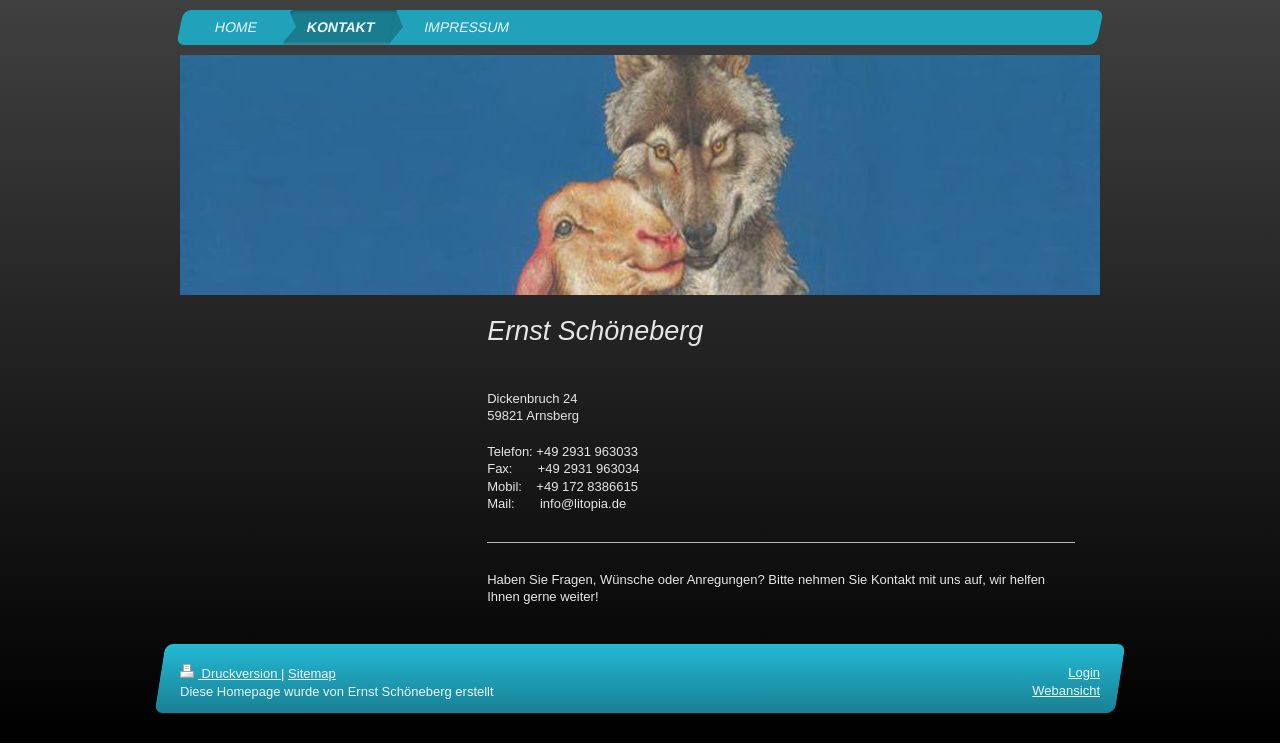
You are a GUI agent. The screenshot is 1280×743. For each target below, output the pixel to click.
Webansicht (1066, 690)
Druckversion (230, 673)
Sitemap (312, 673)
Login (1084, 672)
